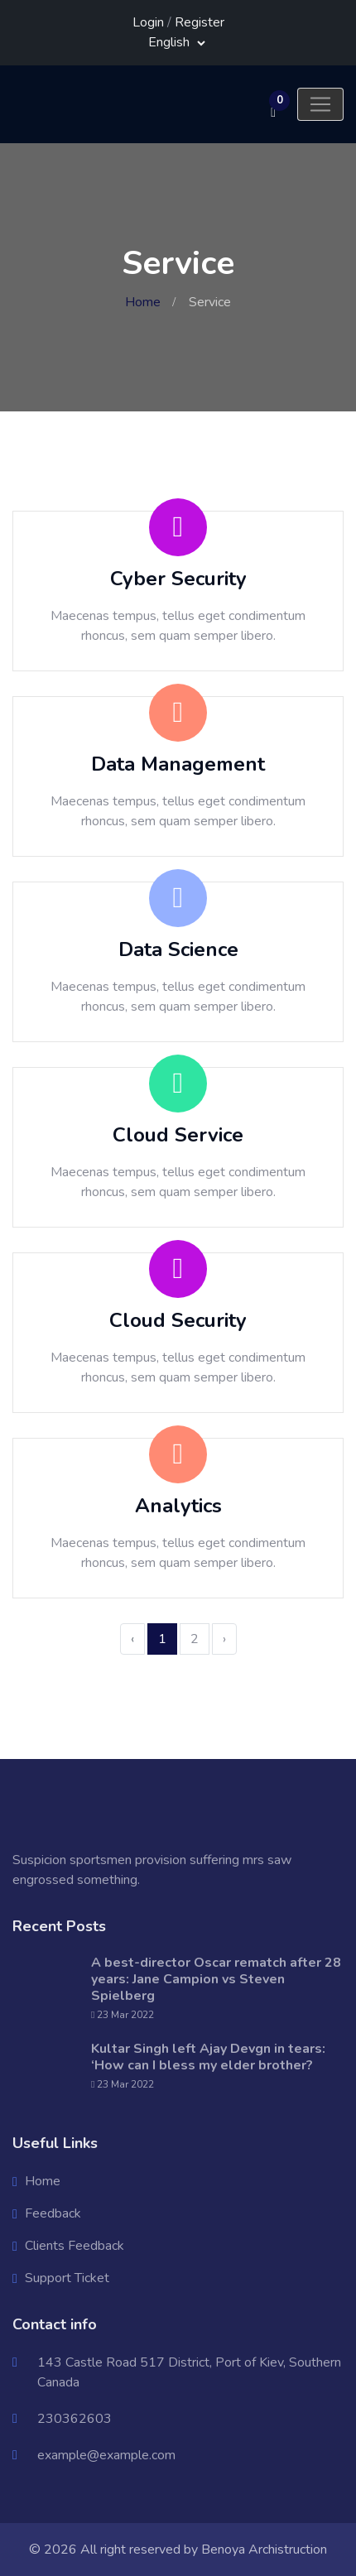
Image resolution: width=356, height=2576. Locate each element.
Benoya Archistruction (264, 2549)
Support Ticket (67, 2278)
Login (148, 22)
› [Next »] (224, 1639)
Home (143, 302)
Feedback (53, 2213)
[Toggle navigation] (320, 104)
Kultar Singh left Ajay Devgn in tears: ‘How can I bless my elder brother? (208, 2057)
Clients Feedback (74, 2246)
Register (199, 22)
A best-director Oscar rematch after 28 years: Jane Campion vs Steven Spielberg (216, 1979)
